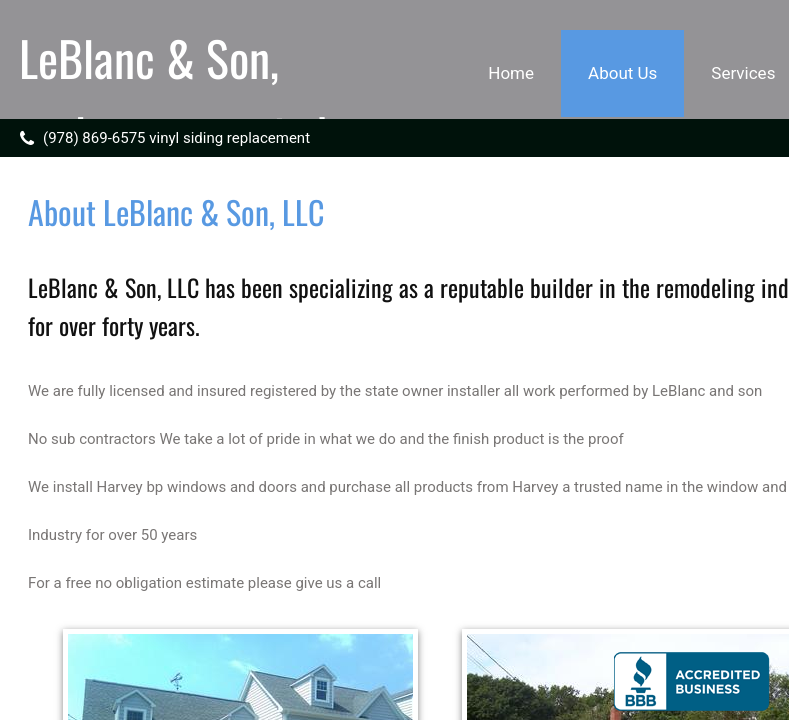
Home (511, 73)
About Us (622, 73)
